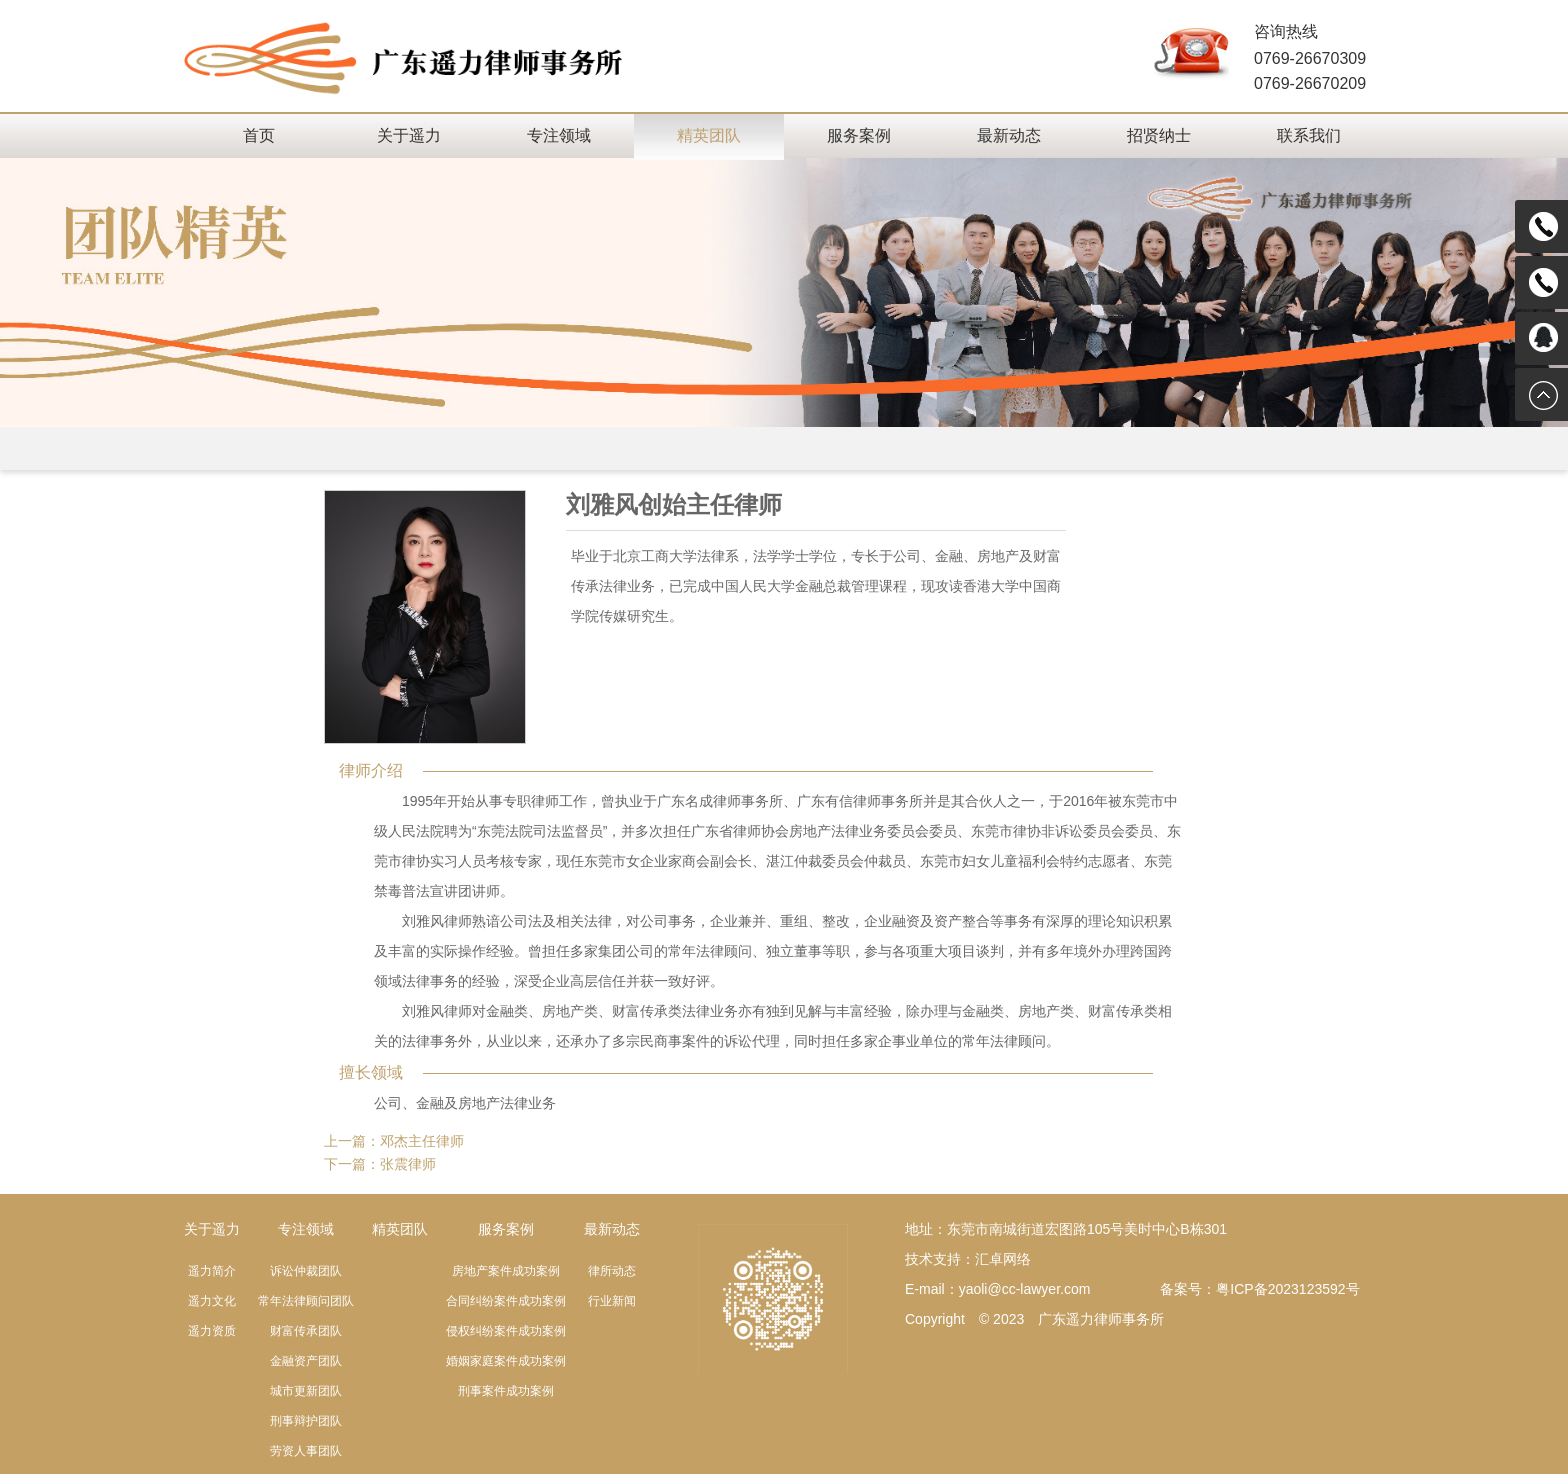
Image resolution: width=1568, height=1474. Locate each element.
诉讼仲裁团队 (306, 1271)
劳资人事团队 (306, 1451)
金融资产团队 (306, 1361)
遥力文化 (212, 1301)
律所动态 (612, 1271)
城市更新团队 (306, 1391)
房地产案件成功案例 (506, 1271)
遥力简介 (212, 1271)
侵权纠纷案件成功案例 (506, 1331)
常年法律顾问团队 (306, 1301)
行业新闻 (612, 1301)
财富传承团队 (306, 1331)
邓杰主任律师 (422, 1141)
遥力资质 (212, 1331)
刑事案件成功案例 (506, 1391)
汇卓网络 (1003, 1259)
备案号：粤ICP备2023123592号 (1259, 1289)
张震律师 (408, 1164)
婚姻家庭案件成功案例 (506, 1361)
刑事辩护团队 (306, 1421)
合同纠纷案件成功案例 (506, 1301)
